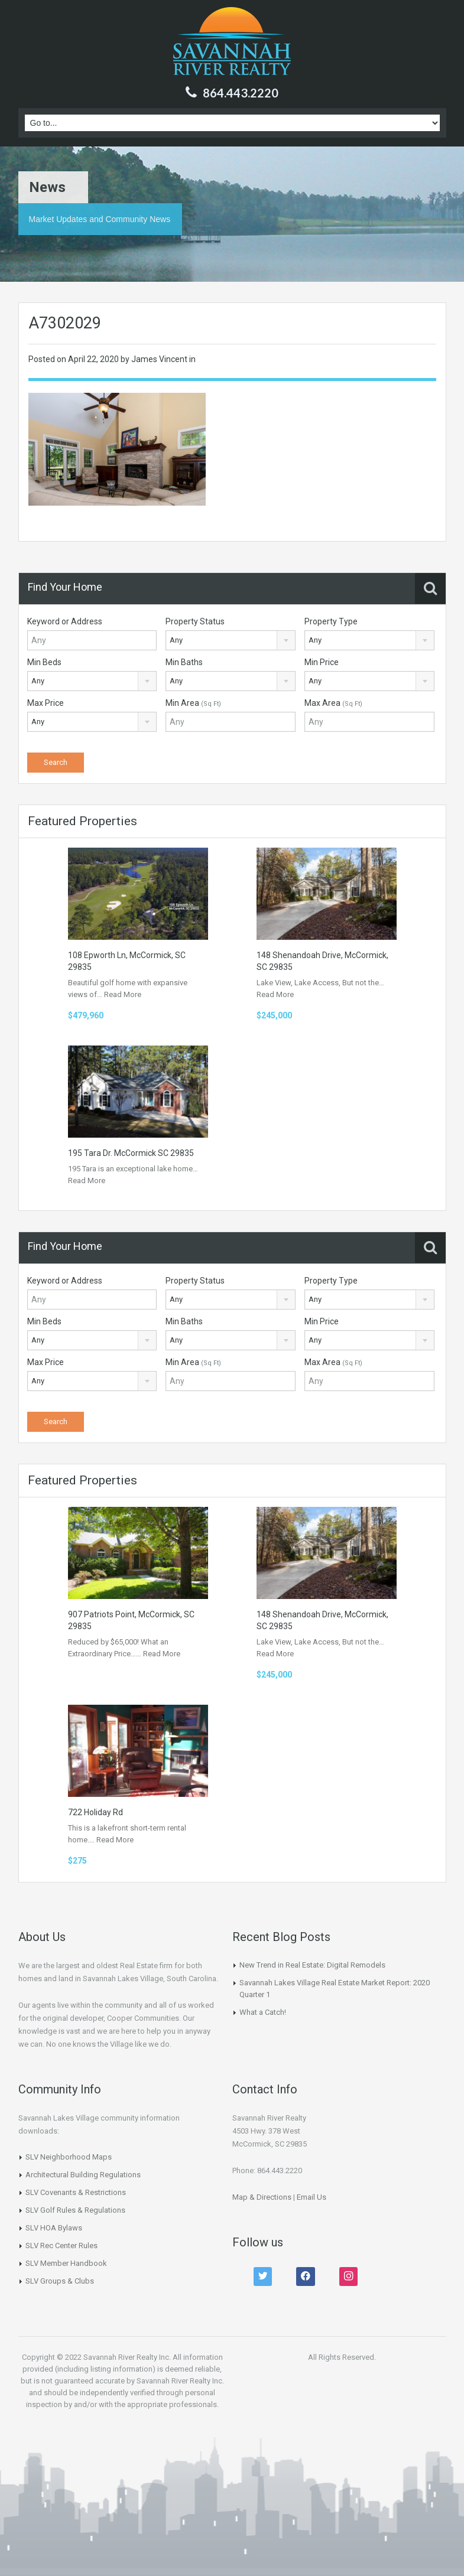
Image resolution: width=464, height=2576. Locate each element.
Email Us (311, 2197)
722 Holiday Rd (95, 1812)
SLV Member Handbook (66, 2263)
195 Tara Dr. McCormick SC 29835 (131, 1153)
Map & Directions (261, 2197)
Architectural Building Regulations (83, 2174)
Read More (122, 994)
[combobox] (231, 640)
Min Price (321, 662)
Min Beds (44, 662)
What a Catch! (262, 2012)
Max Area (333, 703)
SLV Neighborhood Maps (68, 2156)
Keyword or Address (64, 621)
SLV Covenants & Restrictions (75, 2192)
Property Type (331, 621)
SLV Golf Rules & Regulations (75, 2210)
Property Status (195, 621)
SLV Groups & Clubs (59, 2281)
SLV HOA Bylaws (53, 2227)
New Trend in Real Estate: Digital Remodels (312, 1965)
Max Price (45, 703)
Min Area (193, 703)
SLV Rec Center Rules (61, 2245)
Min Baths (184, 662)
